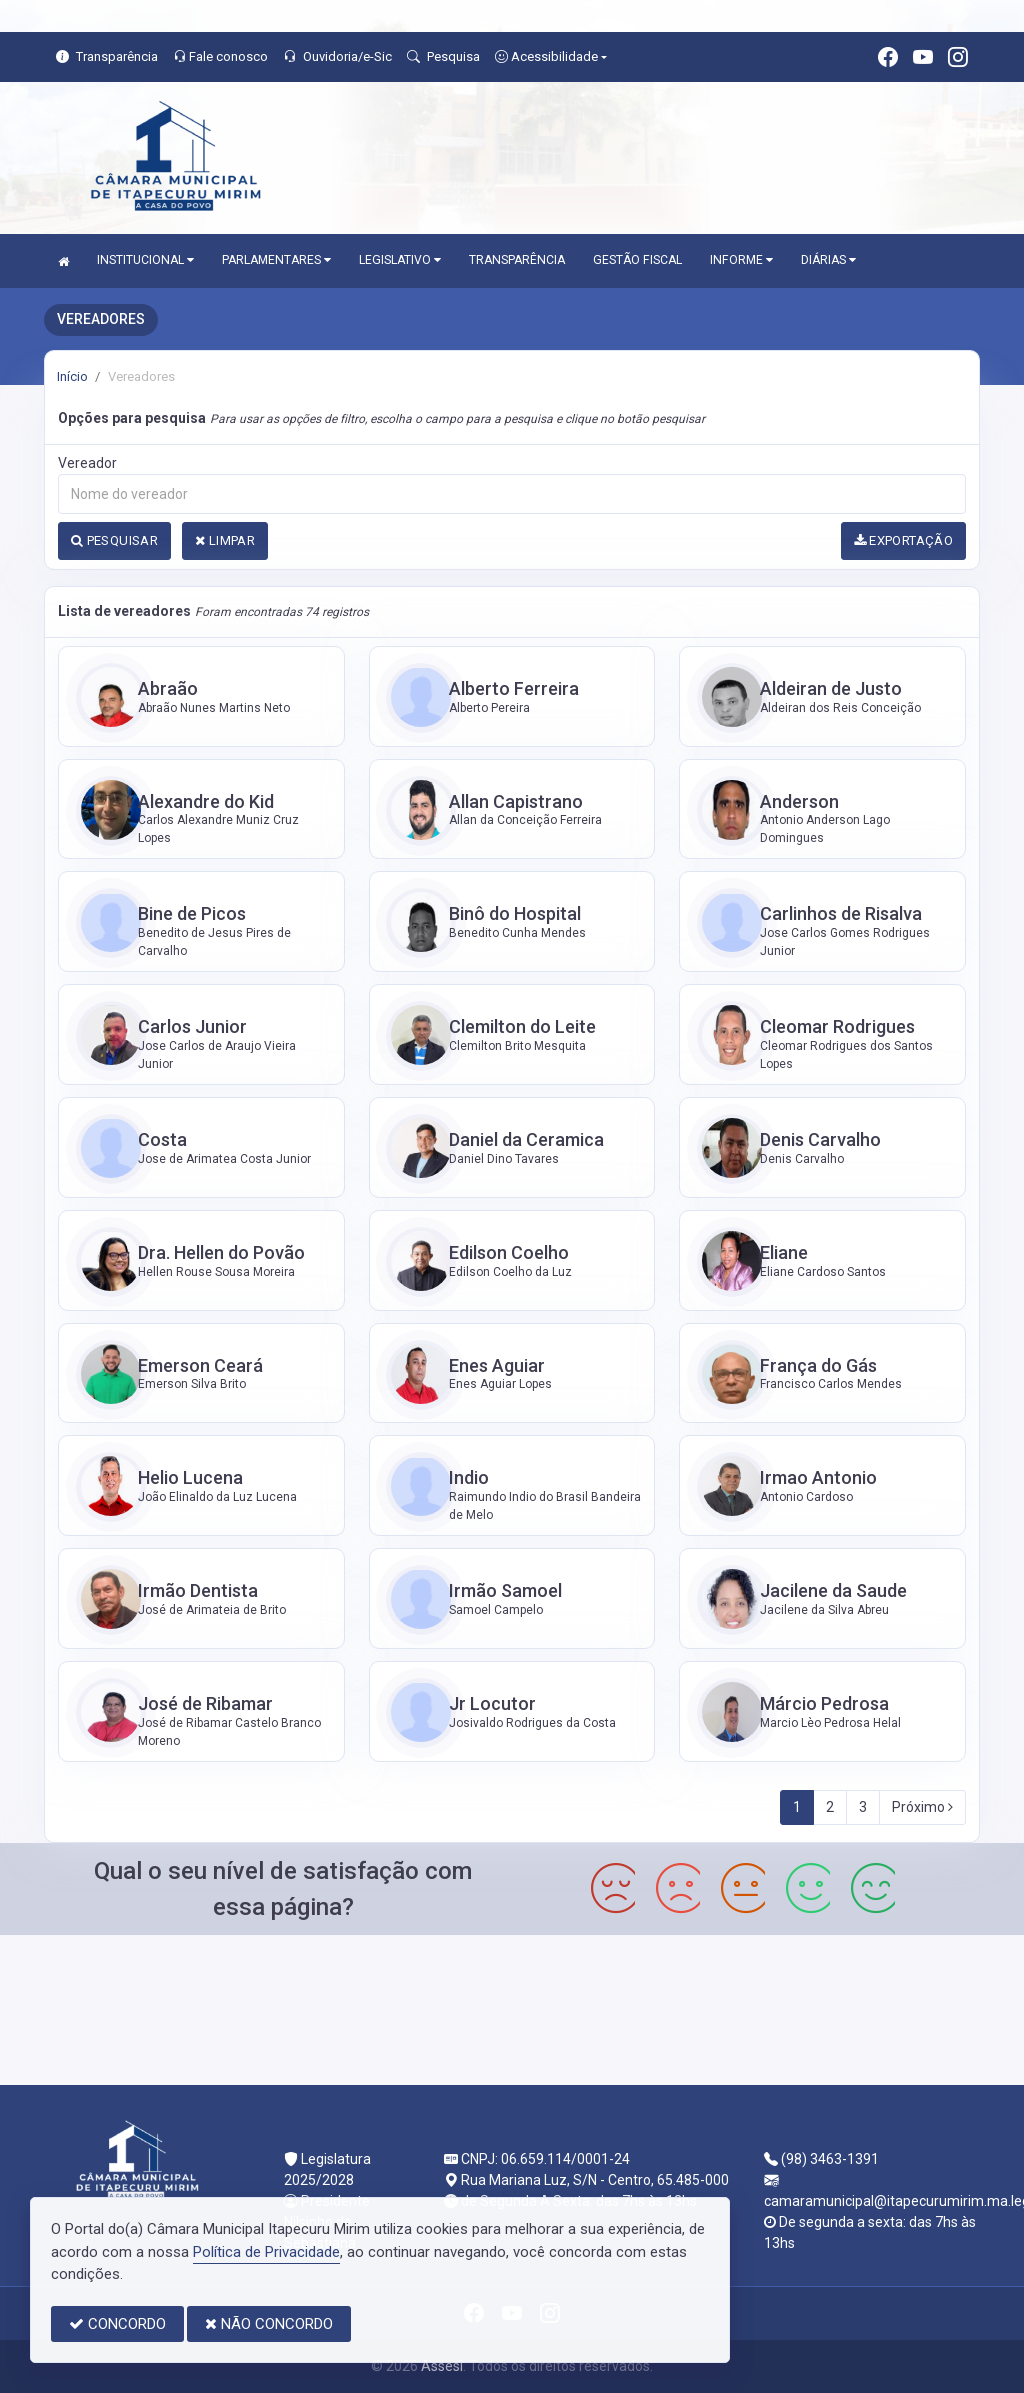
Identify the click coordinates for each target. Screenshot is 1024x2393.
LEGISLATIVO (400, 260)
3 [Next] (863, 1807)
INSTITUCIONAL (145, 260)
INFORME (741, 260)
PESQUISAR (114, 540)
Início (72, 376)
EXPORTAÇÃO (904, 540)
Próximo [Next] (922, 1807)
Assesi (442, 2366)
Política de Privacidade (266, 2252)
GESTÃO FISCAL (637, 260)
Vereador (87, 463)
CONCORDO (117, 2324)
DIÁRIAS (828, 260)
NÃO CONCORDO (269, 2324)
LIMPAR (225, 540)
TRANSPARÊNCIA (517, 260)
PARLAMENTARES (276, 260)
